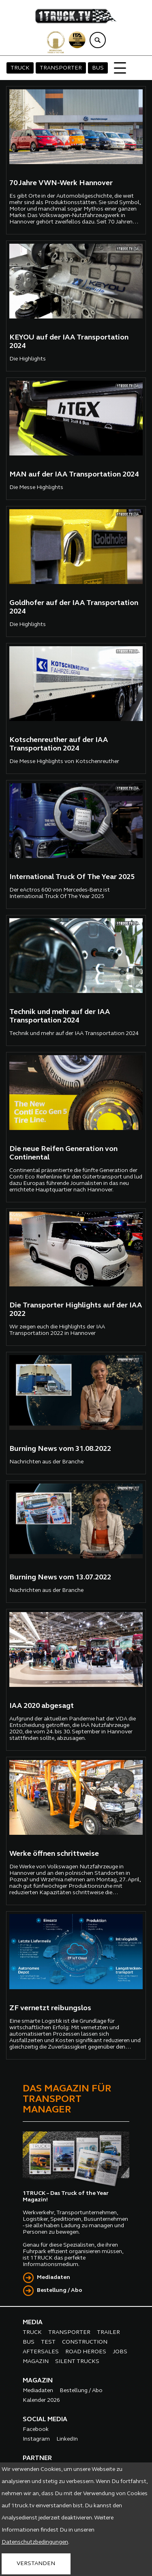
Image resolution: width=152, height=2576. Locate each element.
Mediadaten (53, 2278)
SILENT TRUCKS (77, 2362)
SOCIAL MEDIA (45, 2419)
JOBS (120, 2352)
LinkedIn (67, 2439)
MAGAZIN (36, 2362)
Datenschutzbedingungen (35, 2542)
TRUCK (20, 68)
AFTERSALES (41, 2352)
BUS (98, 68)
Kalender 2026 (41, 2400)
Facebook (36, 2429)
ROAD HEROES (85, 2352)
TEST (48, 2342)
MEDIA (33, 2322)
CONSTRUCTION (84, 2342)
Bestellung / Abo (59, 2290)
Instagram (36, 2439)
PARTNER (37, 2458)
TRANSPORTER (61, 68)
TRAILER (108, 2332)
